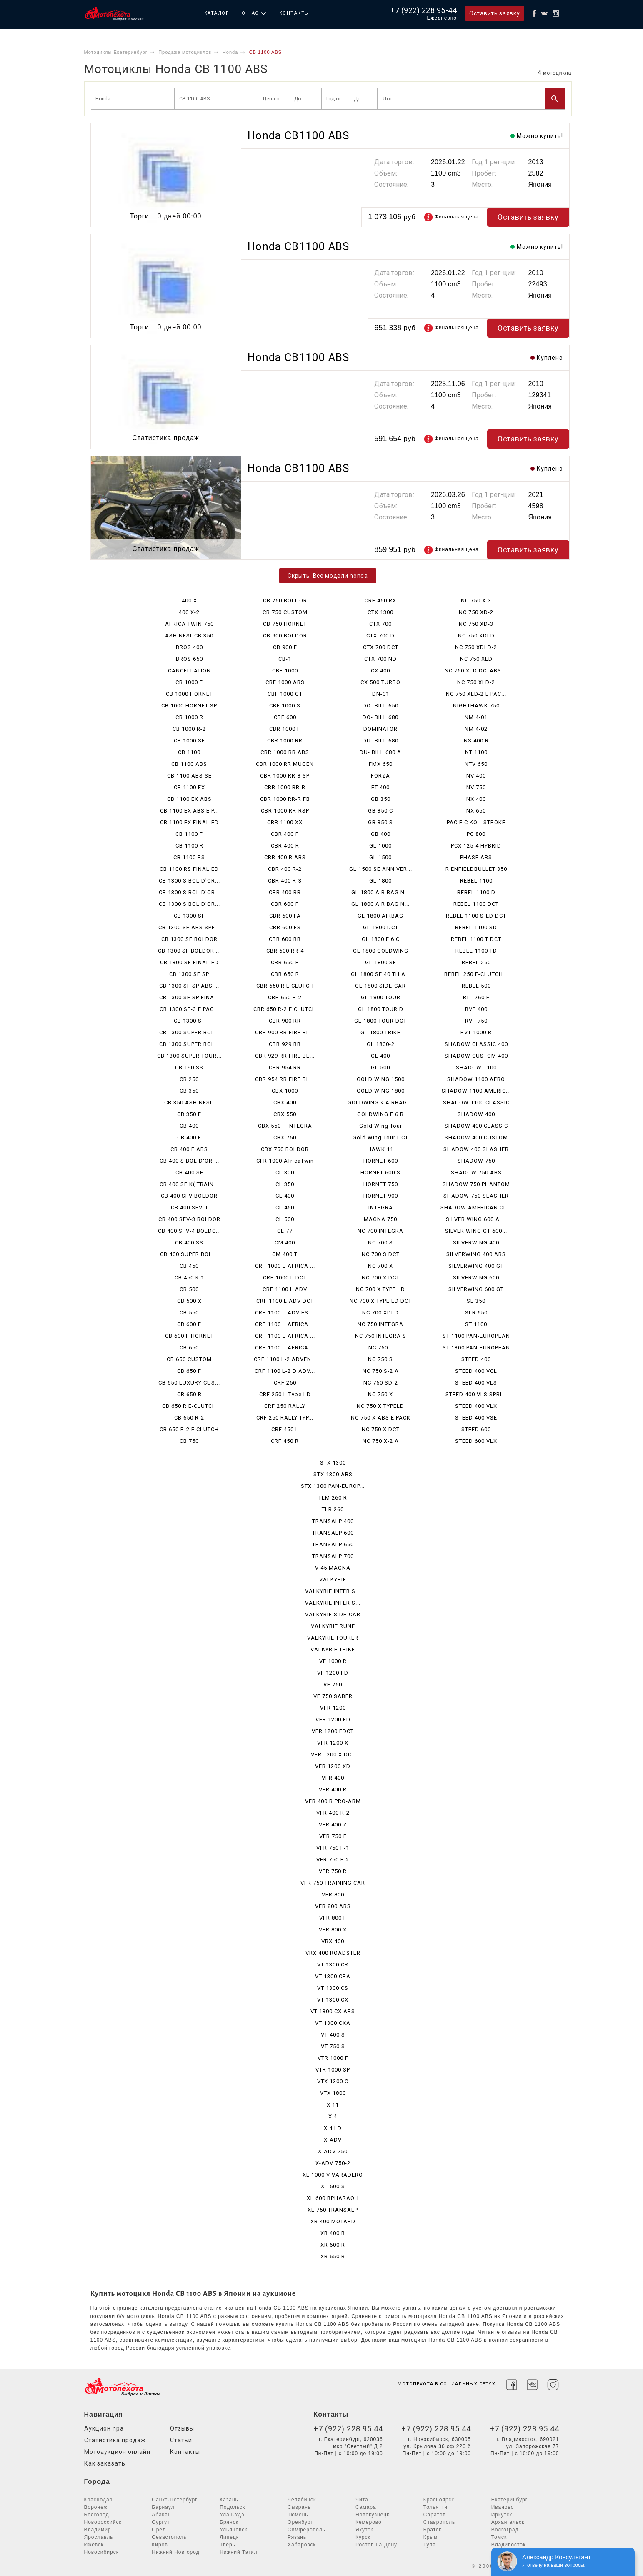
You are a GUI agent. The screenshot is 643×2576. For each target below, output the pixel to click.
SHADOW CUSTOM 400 (476, 1056)
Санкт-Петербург (174, 2500)
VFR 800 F (333, 1918)
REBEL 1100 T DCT (476, 939)
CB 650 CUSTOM (189, 1359)
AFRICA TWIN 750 (189, 624)
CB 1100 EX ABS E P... (189, 811)
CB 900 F (285, 647)
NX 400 (476, 799)
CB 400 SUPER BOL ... (189, 1254)
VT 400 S (333, 2035)
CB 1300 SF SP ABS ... (189, 986)
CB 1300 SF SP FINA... (189, 997)
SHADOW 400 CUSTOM (476, 1137)
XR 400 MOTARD (332, 2221)
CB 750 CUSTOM (285, 612)
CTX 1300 (380, 612)
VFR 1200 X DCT (333, 1754)
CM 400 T (285, 1254)
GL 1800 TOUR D (380, 1009)
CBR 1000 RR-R (284, 787)
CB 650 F (189, 1371)
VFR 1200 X (332, 1743)
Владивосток (508, 2545)
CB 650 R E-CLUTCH (189, 1406)
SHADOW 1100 (476, 1067)
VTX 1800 (333, 2093)
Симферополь (306, 2530)
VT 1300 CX (332, 2000)
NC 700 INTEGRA (380, 1231)
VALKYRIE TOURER (332, 1638)
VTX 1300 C (332, 2081)
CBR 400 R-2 (285, 869)
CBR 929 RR (285, 1044)
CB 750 (189, 1441)
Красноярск (438, 2500)
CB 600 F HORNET (189, 1336)
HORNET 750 (380, 1184)
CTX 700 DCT (380, 647)
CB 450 (189, 1266)
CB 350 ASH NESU (189, 1102)
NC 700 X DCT (381, 1277)
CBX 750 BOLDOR (285, 1149)
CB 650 (189, 1347)
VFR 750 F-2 (332, 1859)
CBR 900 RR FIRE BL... (285, 1032)
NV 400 (476, 776)
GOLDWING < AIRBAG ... (381, 1102)
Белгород (96, 2515)
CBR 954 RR (285, 1067)
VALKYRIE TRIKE (332, 1649)
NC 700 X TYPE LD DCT (381, 1301)
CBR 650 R (285, 974)
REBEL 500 (476, 986)
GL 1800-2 (381, 1044)
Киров (160, 2545)
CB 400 (189, 1126)
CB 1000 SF (189, 740)
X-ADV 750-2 (332, 2163)
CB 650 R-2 (189, 1418)
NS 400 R (476, 740)
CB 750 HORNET (285, 624)
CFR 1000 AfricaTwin (285, 1161)
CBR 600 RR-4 (285, 951)
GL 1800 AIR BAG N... (380, 892)
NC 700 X (380, 1266)
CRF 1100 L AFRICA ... (285, 1324)
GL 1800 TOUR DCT (380, 1021)
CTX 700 (380, 624)
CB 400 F (189, 1137)
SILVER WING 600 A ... (476, 1219)
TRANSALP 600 (333, 1533)
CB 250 (189, 1079)
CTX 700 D (380, 635)
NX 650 (476, 811)
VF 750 (332, 1684)
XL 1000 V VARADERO (333, 2175)
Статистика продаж (115, 2440)
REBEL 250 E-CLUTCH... (476, 974)
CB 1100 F (189, 834)
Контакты (294, 13)
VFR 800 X (333, 1929)
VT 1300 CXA (332, 2023)
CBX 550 (284, 1114)
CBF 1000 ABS (285, 682)
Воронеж (96, 2507)
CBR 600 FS (285, 927)
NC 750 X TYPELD (380, 1406)
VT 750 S (333, 2046)
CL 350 (284, 1184)
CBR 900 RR (285, 1021)
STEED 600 (476, 1429)
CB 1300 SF (189, 916)
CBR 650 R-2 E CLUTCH (284, 1009)
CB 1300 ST (189, 1021)
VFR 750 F (333, 1836)
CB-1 (284, 659)
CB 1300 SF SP (189, 974)
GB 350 (380, 799)
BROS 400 (189, 647)
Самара (365, 2507)
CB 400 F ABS (189, 1149)
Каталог (216, 13)
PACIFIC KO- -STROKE (476, 822)
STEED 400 (476, 1359)
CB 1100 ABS (189, 764)
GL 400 (380, 1056)
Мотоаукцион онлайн (117, 2452)
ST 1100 (476, 1324)
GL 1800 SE (380, 962)
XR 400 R (332, 2233)
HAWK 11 (380, 1149)
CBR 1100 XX (285, 822)
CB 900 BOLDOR (285, 635)
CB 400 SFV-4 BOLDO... (189, 1231)
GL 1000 (380, 846)
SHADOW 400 (476, 1114)
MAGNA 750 (380, 1219)
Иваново (502, 2507)
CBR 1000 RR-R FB (285, 799)
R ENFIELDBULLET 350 (476, 869)
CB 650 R (189, 1394)
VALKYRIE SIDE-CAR (332, 1614)
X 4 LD (333, 2128)
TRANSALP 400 (333, 1521)
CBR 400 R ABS (285, 857)
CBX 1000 (285, 1091)
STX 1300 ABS (333, 1474)
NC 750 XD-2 (476, 612)
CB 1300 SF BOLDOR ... (189, 951)
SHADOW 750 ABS (476, 1172)
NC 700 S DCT (381, 1254)
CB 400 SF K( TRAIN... (189, 1184)
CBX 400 (284, 1102)
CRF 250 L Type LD (285, 1394)
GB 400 (380, 834)
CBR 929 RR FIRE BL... (285, 1056)
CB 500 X (189, 1301)
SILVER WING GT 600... (476, 1231)
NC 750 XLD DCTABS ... (476, 670)
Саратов (434, 2515)
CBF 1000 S (284, 705)
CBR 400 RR (285, 892)
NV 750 (476, 787)
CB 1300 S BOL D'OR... (189, 881)
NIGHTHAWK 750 (476, 705)
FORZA (380, 776)
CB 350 (189, 1091)
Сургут (161, 2522)
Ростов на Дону (376, 2545)
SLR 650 (476, 1312)
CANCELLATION (189, 670)
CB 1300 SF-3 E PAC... (189, 1009)
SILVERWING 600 (476, 1277)
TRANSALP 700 (333, 1556)
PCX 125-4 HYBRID (476, 846)
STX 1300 (333, 1463)
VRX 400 (332, 1941)
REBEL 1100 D (476, 892)
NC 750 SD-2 (380, 1383)
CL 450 (284, 1207)
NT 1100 (476, 752)
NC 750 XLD (476, 659)
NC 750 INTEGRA (380, 1324)
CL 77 (285, 1231)
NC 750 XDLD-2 (476, 647)
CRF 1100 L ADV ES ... (285, 1312)
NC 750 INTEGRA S (380, 1336)
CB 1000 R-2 (189, 729)
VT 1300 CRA (332, 1976)
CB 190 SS (189, 1067)
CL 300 (284, 1172)
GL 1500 (380, 857)
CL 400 (284, 1196)
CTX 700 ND (380, 659)
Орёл (159, 2530)
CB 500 (189, 1289)
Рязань (297, 2537)
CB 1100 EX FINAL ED (189, 822)
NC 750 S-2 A (381, 1371)
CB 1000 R (189, 717)
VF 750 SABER (333, 1696)
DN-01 (380, 694)
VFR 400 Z (333, 1824)
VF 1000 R (333, 1661)
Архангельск (508, 2522)
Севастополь (169, 2537)
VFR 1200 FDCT (333, 1731)
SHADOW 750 (476, 1161)
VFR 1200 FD (332, 1719)
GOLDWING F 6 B (380, 1114)
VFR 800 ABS (333, 1906)
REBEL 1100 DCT (476, 904)
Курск (362, 2537)
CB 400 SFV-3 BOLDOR (189, 1219)
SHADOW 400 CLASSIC (476, 1126)
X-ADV (333, 2140)
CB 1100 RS (189, 857)
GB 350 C (380, 811)
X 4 (332, 2116)
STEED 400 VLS (476, 1383)
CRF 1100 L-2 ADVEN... (285, 1359)
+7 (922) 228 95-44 (423, 10)
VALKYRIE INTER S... (332, 1591)
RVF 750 (476, 1021)
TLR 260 (333, 1509)
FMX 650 (381, 764)
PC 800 (476, 834)
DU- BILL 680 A (380, 752)
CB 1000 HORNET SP (189, 705)
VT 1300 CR (332, 1964)
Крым (430, 2537)
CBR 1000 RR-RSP (285, 811)
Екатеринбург (509, 2500)
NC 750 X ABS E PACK (380, 1418)
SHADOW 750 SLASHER (476, 1196)
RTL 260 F (476, 997)
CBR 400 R (285, 846)
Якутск (364, 2530)
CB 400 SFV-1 (189, 1207)
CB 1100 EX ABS (189, 799)
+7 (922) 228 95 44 (348, 2428)
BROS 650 (189, 659)
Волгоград (505, 2530)
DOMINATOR (380, 729)
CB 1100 (189, 752)
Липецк (229, 2537)
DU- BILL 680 (380, 740)
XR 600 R (332, 2245)
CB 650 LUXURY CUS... (189, 1383)
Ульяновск (233, 2530)
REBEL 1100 (476, 881)
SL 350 (476, 1301)
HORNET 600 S (380, 1172)
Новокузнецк (372, 2515)
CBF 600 (285, 717)
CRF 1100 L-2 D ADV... (285, 1371)
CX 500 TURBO (380, 682)
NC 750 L (380, 1347)
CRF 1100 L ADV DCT (285, 1301)
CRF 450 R (285, 1441)
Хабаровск (302, 2545)
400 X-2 (189, 612)
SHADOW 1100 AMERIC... (476, 1091)
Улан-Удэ (232, 2515)
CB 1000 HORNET (189, 694)
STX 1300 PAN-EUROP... (333, 1486)
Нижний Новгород (175, 2552)
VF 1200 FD (332, 1673)
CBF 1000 (285, 670)
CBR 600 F (285, 904)
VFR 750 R (333, 1871)
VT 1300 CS (332, 1988)
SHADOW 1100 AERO (476, 1079)
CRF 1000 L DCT (285, 1277)
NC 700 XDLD (380, 1312)
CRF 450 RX (380, 600)
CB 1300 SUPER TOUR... (189, 1056)
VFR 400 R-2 (333, 1813)
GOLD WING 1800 (381, 1091)
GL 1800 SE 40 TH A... (380, 974)
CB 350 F (189, 1114)
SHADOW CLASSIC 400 (476, 1044)
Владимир (97, 2530)
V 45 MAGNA (332, 1568)
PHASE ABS (476, 857)
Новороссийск (103, 2522)
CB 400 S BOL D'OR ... (189, 1161)
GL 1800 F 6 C (381, 939)
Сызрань (299, 2507)
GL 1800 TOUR (380, 997)
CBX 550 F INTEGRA (285, 1126)
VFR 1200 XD (332, 1766)
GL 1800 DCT (380, 927)
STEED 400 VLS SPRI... (476, 1394)
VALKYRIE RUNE (333, 1626)
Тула (429, 2545)
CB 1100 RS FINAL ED (189, 869)
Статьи (181, 2440)
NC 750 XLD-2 (476, 682)
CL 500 (284, 1219)
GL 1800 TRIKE (380, 1032)
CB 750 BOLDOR (285, 600)
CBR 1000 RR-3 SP (285, 776)
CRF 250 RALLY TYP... (284, 1418)
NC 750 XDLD (476, 635)
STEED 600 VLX (476, 1441)
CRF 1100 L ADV (285, 1289)
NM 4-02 (476, 729)
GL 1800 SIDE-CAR (380, 986)
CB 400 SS (189, 1242)
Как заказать (104, 2463)
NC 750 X (380, 1394)
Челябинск (302, 2500)
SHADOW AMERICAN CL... (476, 1207)
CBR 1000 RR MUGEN (285, 764)
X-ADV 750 (333, 2151)
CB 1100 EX (189, 787)
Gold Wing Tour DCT (380, 1137)
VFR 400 (333, 1778)
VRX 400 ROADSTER (332, 1953)
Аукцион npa (104, 2428)
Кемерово (368, 2522)
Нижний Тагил (238, 2552)
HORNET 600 (380, 1161)
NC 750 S (380, 1359)
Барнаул (163, 2507)
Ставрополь (439, 2522)
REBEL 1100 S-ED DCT (476, 916)
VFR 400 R (333, 1789)
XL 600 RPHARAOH (333, 2198)
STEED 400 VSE (476, 1418)
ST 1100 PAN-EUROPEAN (476, 1336)
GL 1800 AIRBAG (380, 916)
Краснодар (98, 2500)
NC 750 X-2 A (381, 1441)
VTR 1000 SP (332, 2070)
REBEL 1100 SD (476, 927)
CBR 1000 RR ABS (284, 752)
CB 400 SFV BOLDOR (189, 1196)
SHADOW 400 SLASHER (476, 1149)
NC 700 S (380, 1242)
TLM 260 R (332, 1498)
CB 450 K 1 (189, 1277)
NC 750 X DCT (381, 1429)
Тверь (227, 2545)
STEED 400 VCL (476, 1371)
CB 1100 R (189, 846)
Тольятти (435, 2507)
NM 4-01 (476, 717)
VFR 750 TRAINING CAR (332, 1883)
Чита (361, 2500)
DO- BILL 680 (380, 717)
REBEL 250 (476, 962)
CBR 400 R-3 (285, 881)
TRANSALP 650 (333, 1544)
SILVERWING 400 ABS (476, 1254)
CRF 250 (285, 1383)
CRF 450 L (285, 1429)
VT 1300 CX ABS (332, 2011)
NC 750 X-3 (476, 600)
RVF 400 (476, 1009)
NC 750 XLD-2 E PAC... (476, 694)
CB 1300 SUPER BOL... (189, 1032)
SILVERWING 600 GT (476, 1289)
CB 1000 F (189, 682)
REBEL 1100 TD (476, 951)
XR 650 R (332, 2256)
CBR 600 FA (285, 916)
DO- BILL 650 (380, 705)
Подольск (232, 2507)
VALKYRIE (332, 1579)
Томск (499, 2537)
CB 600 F (189, 1324)
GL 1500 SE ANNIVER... (380, 869)
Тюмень (298, 2515)
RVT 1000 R (476, 1032)
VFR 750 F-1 (332, 1848)
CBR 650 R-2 (285, 997)
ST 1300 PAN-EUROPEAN (476, 1347)
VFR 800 (333, 1894)
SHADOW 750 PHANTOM (476, 1184)
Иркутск (501, 2515)
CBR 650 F (285, 962)
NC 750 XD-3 (476, 624)
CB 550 (189, 1312)
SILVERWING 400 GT (476, 1266)
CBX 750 (284, 1137)
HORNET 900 (380, 1196)
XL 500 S (333, 2186)
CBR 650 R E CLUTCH (285, 986)
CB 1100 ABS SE (189, 776)
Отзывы (182, 2428)
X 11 (333, 2105)
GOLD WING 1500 (381, 1079)
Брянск (229, 2522)
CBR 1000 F (284, 729)
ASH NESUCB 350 (189, 635)
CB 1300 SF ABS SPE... (189, 927)
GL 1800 (380, 881)
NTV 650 (476, 764)
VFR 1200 (333, 1708)
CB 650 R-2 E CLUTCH (189, 1429)
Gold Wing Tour (380, 1126)
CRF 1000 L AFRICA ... (285, 1266)
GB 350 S (380, 822)
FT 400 (380, 787)
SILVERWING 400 (476, 1242)
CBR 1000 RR (285, 740)
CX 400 (380, 670)
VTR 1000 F (333, 2058)
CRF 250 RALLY (284, 1406)
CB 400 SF (189, 1172)
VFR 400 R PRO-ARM (333, 1801)
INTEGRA (380, 1207)
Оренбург (300, 2522)
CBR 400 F (285, 834)
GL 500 (380, 1067)
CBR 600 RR (285, 939)
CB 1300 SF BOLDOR (189, 939)
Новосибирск (101, 2552)
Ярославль (98, 2537)
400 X (189, 600)
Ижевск (94, 2545)
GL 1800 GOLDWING (380, 951)
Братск (432, 2530)
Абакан (161, 2515)
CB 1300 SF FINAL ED (189, 962)
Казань (229, 2500)
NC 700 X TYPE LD (380, 1289)
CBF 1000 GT (285, 694)
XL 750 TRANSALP (333, 2210)
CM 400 (285, 1242)
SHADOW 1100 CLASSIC (476, 1102)
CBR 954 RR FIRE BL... (285, 1079)
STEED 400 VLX (476, 1406)
